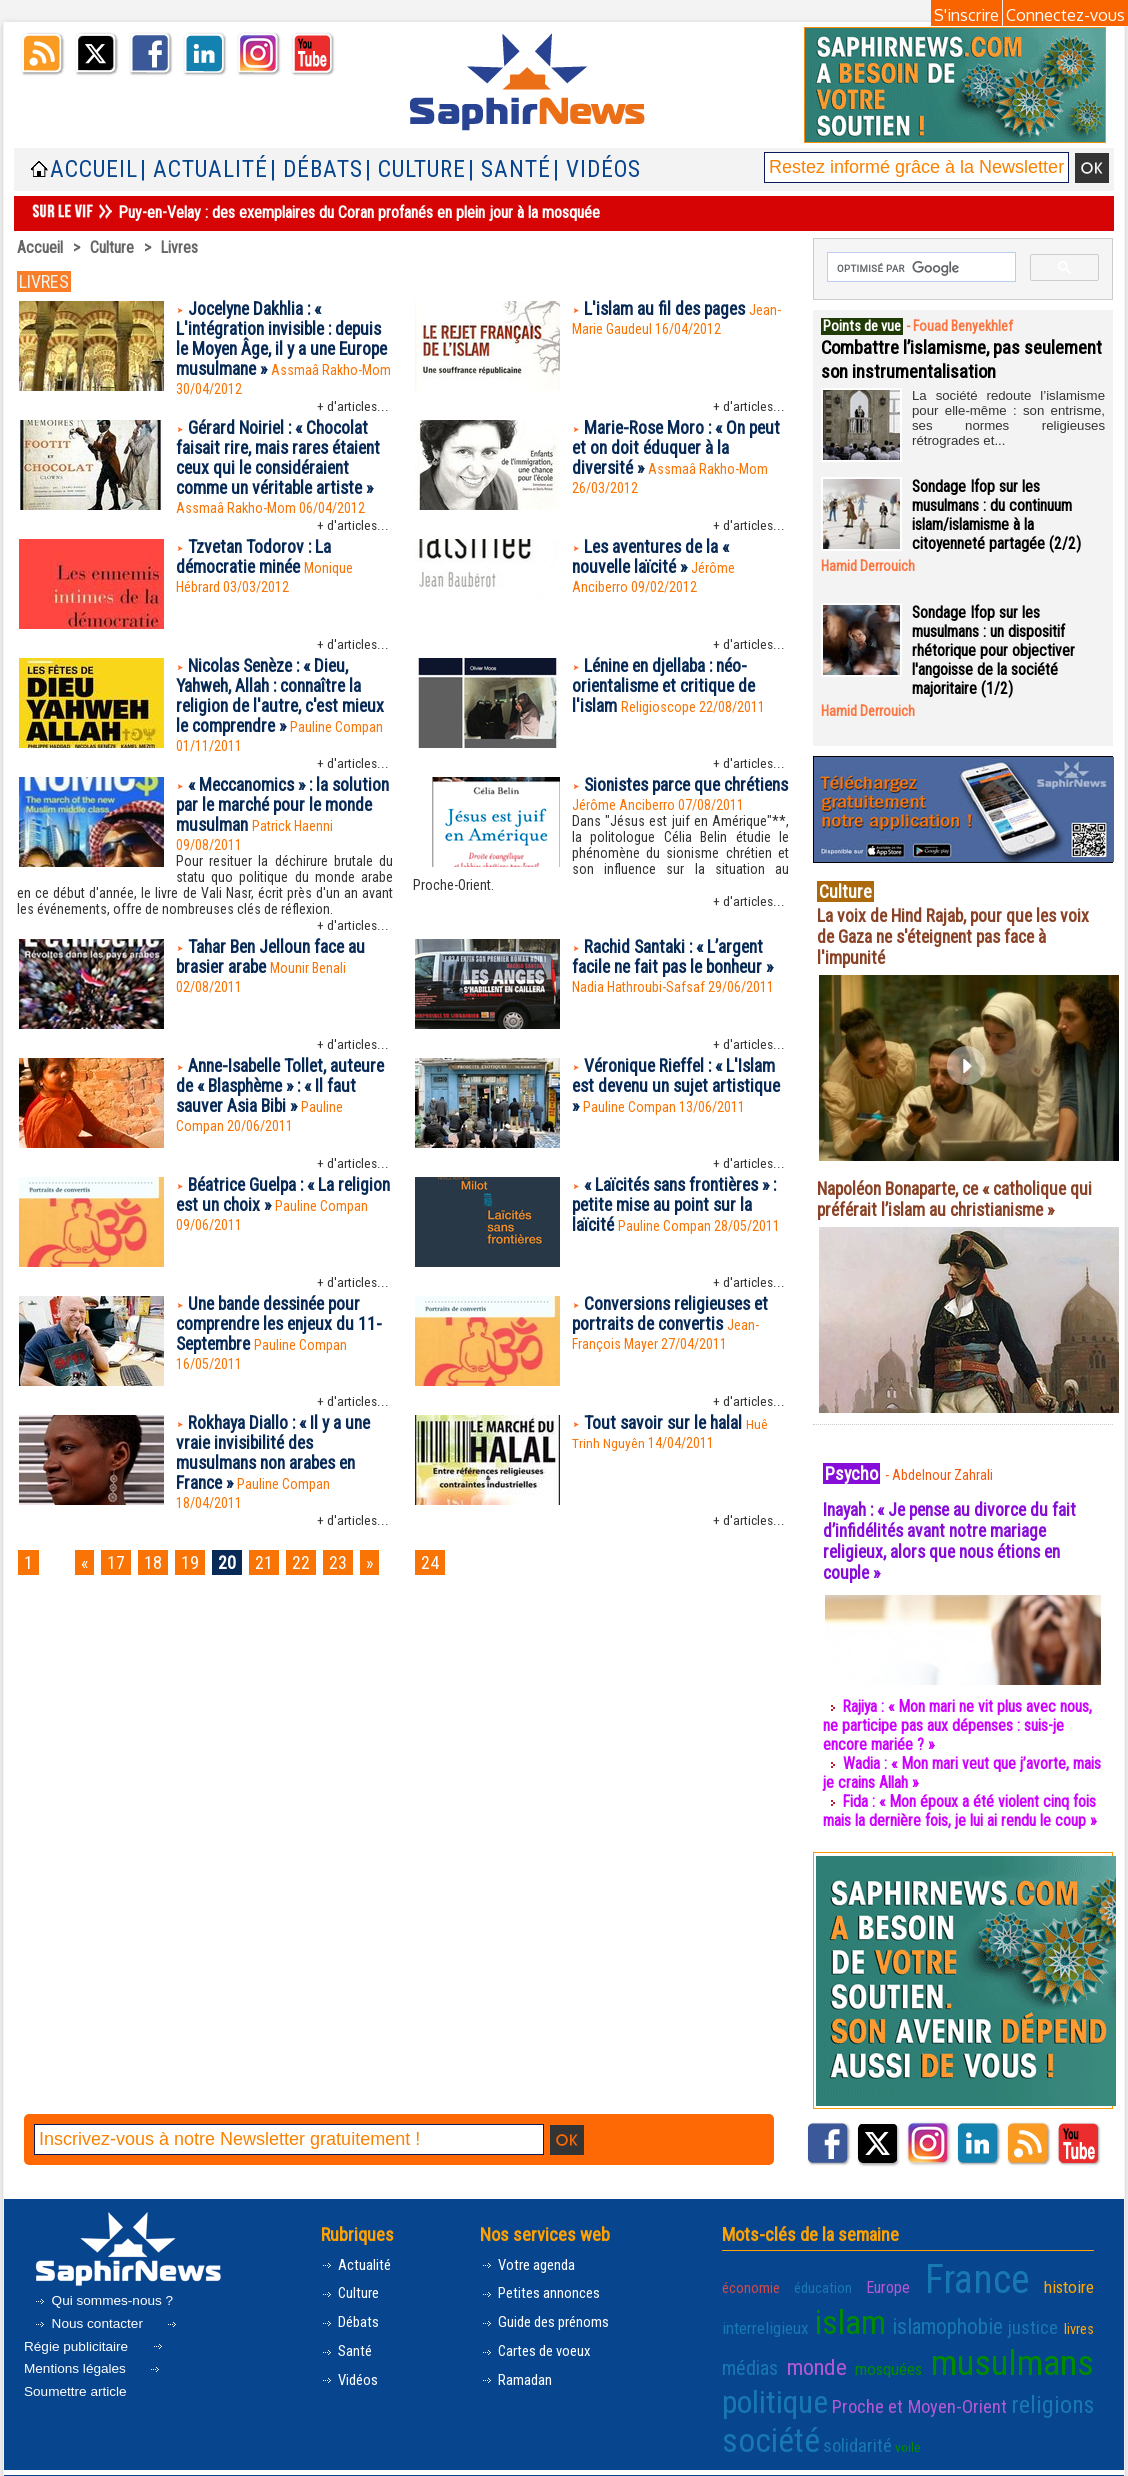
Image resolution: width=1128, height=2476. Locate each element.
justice (1029, 2314)
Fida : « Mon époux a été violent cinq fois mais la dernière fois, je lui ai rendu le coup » (961, 1810)
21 (275, 1577)
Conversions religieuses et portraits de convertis (675, 1327)
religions (1058, 2384)
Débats (352, 2316)
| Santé (509, 169)
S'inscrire (966, 15)
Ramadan (517, 2374)
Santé (348, 2345)
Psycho (853, 1472)
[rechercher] (919, 268)
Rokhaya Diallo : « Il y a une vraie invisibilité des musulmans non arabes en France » (276, 1467)
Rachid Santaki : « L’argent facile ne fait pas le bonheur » (678, 970)
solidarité (841, 2421)
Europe (893, 2278)
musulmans (1018, 2346)
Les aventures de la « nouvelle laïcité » (654, 564)
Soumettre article (94, 2376)
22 (314, 1577)
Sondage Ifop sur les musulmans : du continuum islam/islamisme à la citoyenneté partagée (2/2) (997, 514)
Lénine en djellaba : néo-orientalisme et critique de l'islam (667, 693)
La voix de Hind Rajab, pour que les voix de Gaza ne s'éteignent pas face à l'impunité (957, 935)
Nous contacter (91, 2317)
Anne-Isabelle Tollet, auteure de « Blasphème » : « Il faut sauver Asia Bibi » (279, 1099)
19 (197, 1577)
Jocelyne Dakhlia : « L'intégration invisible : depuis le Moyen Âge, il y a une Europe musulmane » (284, 341)
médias (748, 2350)
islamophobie (942, 2313)
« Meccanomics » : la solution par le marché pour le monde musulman (283, 815)
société (764, 2416)
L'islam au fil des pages (667, 309)
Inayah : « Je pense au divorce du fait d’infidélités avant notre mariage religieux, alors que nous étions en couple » (956, 1540)
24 (448, 1577)
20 (236, 1577)
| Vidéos (597, 169)
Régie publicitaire (102, 2331)
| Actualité (204, 169)
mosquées (894, 2352)
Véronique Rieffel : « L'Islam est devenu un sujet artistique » (677, 1099)
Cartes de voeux (540, 2345)
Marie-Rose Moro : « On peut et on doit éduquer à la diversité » (680, 452)
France (981, 2271)
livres (1079, 2315)
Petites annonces (543, 2287)
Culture (112, 247)
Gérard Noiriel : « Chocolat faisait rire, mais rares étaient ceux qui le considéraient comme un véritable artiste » (282, 463)
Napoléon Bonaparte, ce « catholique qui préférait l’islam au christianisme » (961, 1198)
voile (886, 2423)
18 (158, 1577)
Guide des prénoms (549, 2316)
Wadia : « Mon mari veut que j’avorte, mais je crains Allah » (947, 1772)
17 (119, 1577)
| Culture (415, 169)
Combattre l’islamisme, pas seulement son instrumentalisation (954, 358)
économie (749, 2278)
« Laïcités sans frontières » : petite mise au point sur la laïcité (680, 1218)
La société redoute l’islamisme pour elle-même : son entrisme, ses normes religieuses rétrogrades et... (1008, 408)
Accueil (94, 169)
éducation (824, 2278)
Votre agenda (531, 2258)
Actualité (357, 2258)
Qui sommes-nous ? (104, 2294)
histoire (1071, 2278)
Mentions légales (95, 2354)
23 (353, 1577)
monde (818, 2350)
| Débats (316, 169)
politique (771, 2382)
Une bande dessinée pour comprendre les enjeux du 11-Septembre (284, 1337)
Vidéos (351, 2374)
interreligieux (761, 2315)
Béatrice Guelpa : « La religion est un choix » (259, 1208)
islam (846, 2309)
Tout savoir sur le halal (665, 1435)
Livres (180, 247)
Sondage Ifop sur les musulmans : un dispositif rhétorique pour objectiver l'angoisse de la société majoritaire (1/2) (994, 649)
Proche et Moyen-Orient (922, 2386)
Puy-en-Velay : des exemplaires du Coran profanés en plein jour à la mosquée (359, 212)
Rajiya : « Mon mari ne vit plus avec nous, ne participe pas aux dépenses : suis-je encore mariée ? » (960, 1724)
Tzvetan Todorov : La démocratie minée (255, 564)
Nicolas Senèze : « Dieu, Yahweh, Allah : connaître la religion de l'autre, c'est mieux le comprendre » (284, 704)
